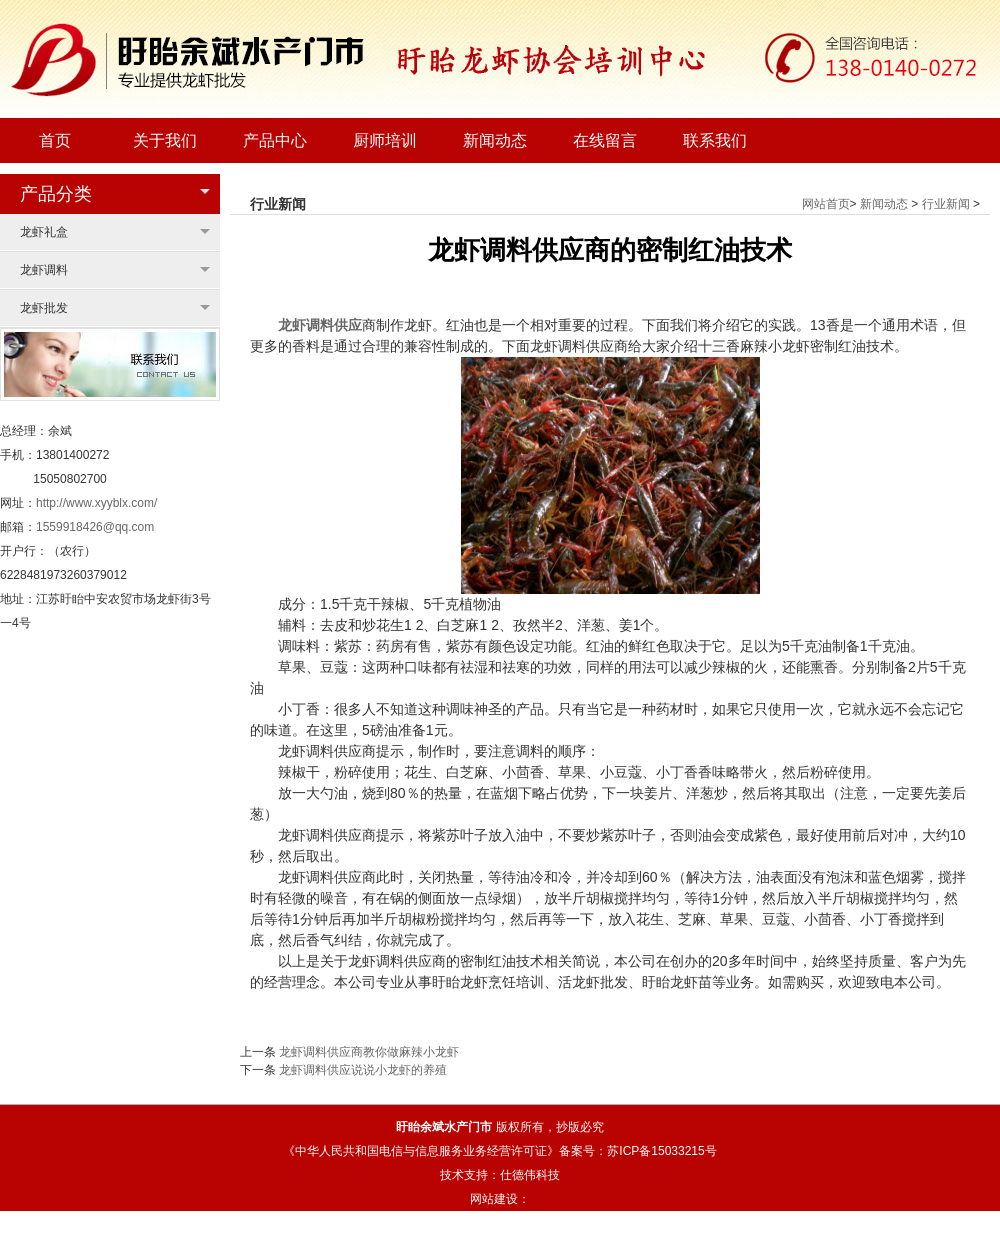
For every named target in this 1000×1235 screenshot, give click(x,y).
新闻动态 (884, 204)
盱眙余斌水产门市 (444, 1127)
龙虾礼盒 (44, 232)
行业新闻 (946, 204)
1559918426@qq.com (95, 527)
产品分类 (56, 194)
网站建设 (494, 1199)
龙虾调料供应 (320, 325)
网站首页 (826, 204)
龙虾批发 (44, 308)
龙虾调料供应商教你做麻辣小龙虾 (369, 1052)
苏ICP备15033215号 (661, 1151)
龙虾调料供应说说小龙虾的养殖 (363, 1070)
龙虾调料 (44, 270)
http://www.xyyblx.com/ (96, 503)
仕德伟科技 (530, 1175)
